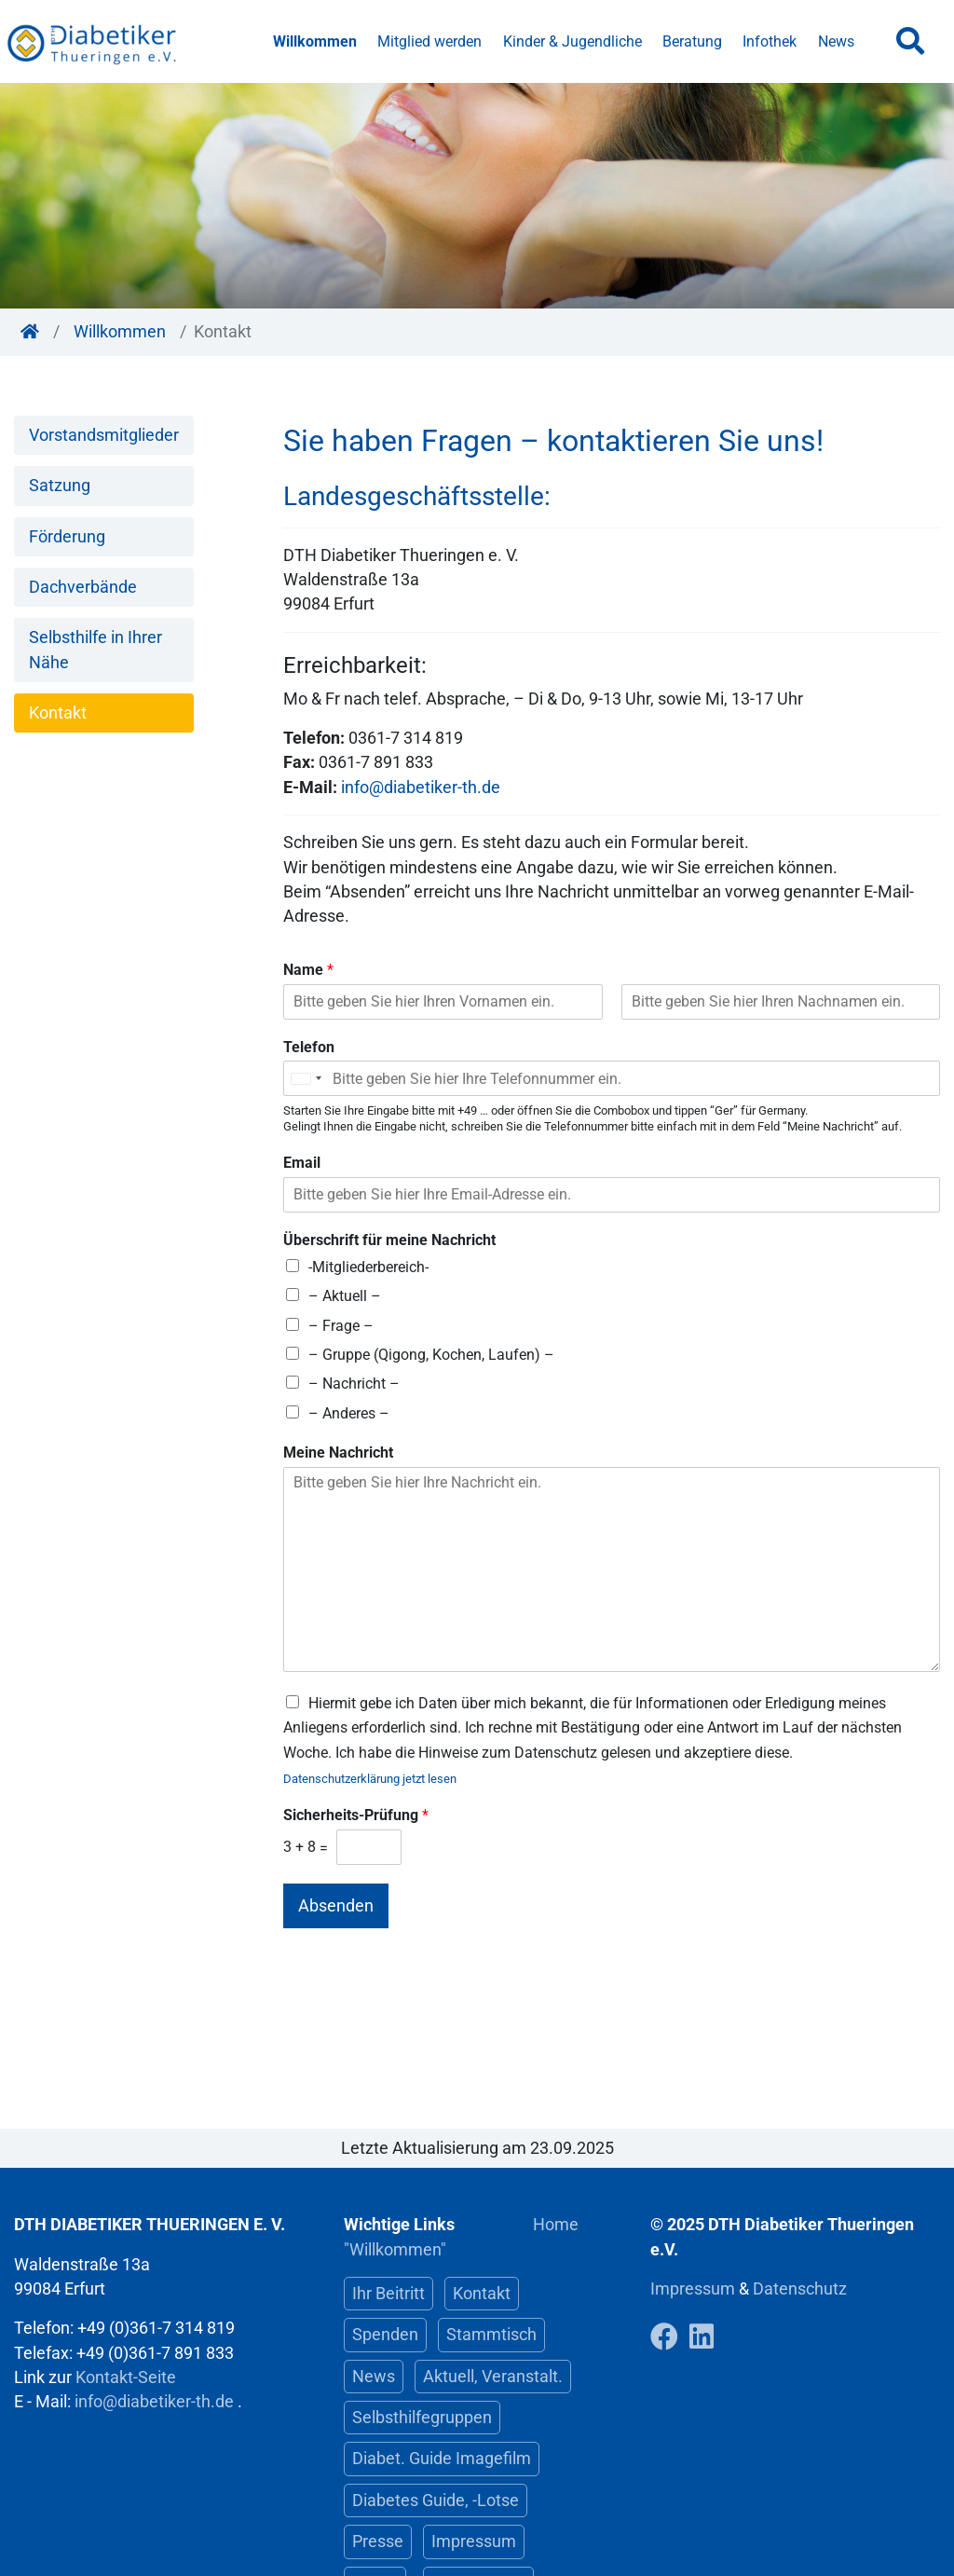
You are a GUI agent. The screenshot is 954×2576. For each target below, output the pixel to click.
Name (308, 970)
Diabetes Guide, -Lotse (435, 2500)
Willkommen (315, 41)
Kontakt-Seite (125, 2377)
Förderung (67, 537)
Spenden (385, 2334)
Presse (377, 2541)
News (836, 41)
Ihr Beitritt (388, 2293)
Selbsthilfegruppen (422, 2417)
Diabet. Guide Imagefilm (441, 2458)
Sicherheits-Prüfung (356, 1815)
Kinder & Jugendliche (572, 41)
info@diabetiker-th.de (420, 787)
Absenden (336, 1906)
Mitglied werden (429, 41)
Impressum (473, 2541)
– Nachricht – (354, 1383)
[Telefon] (611, 1078)
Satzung (59, 485)
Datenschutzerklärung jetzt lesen (370, 1779)
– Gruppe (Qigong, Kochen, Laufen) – (431, 1354)
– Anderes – (348, 1413)
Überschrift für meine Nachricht (389, 1240)
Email (301, 1163)
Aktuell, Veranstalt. (493, 2376)
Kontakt (58, 713)
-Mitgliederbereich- (368, 1267)
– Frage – (341, 1326)
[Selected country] (305, 1078)
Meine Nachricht (338, 1452)
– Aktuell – (344, 1296)
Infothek (770, 41)
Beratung (692, 41)
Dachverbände (83, 587)
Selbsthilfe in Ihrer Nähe (95, 649)
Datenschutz (800, 2289)
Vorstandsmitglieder (104, 435)
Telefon (308, 1047)
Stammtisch (491, 2334)
